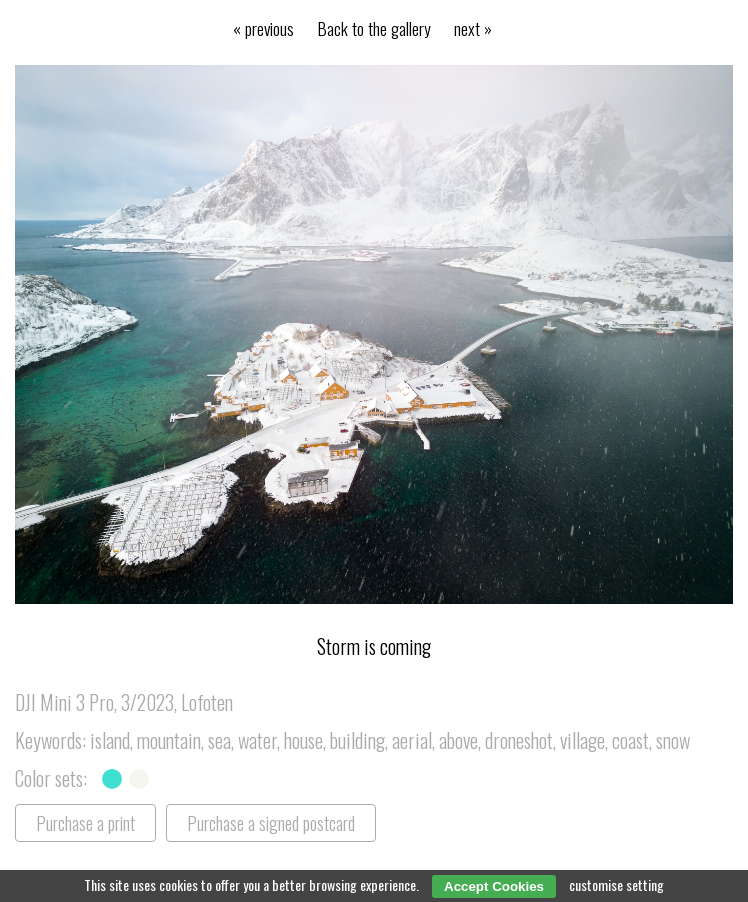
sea (219, 740)
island (110, 740)
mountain (169, 740)
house (303, 740)
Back (374, 28)
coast (630, 740)
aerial (412, 740)
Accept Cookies (494, 886)
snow (673, 740)
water (257, 740)
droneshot (519, 740)
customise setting (616, 884)
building (357, 740)
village (582, 740)
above (458, 740)
